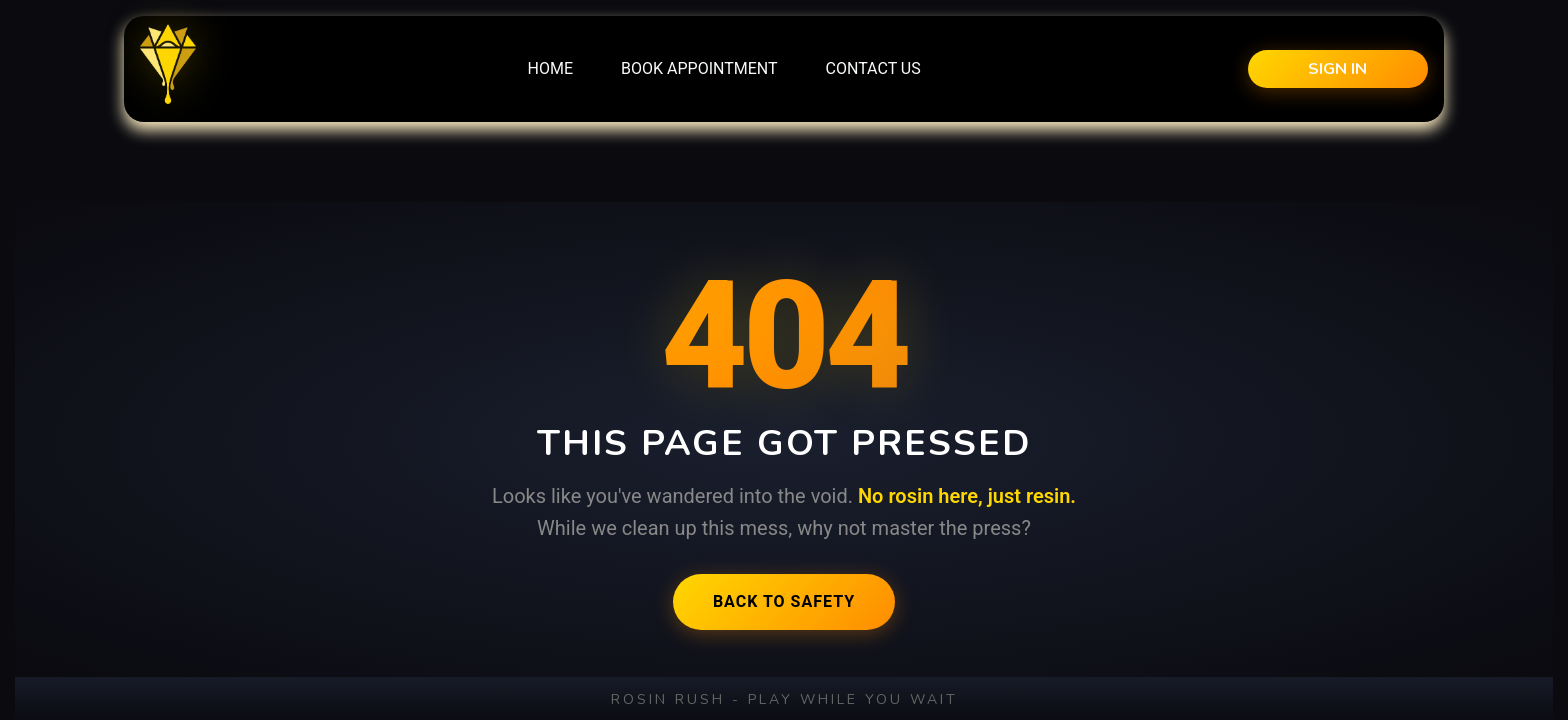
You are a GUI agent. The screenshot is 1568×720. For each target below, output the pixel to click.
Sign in (1337, 69)
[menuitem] (550, 69)
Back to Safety (784, 601)
